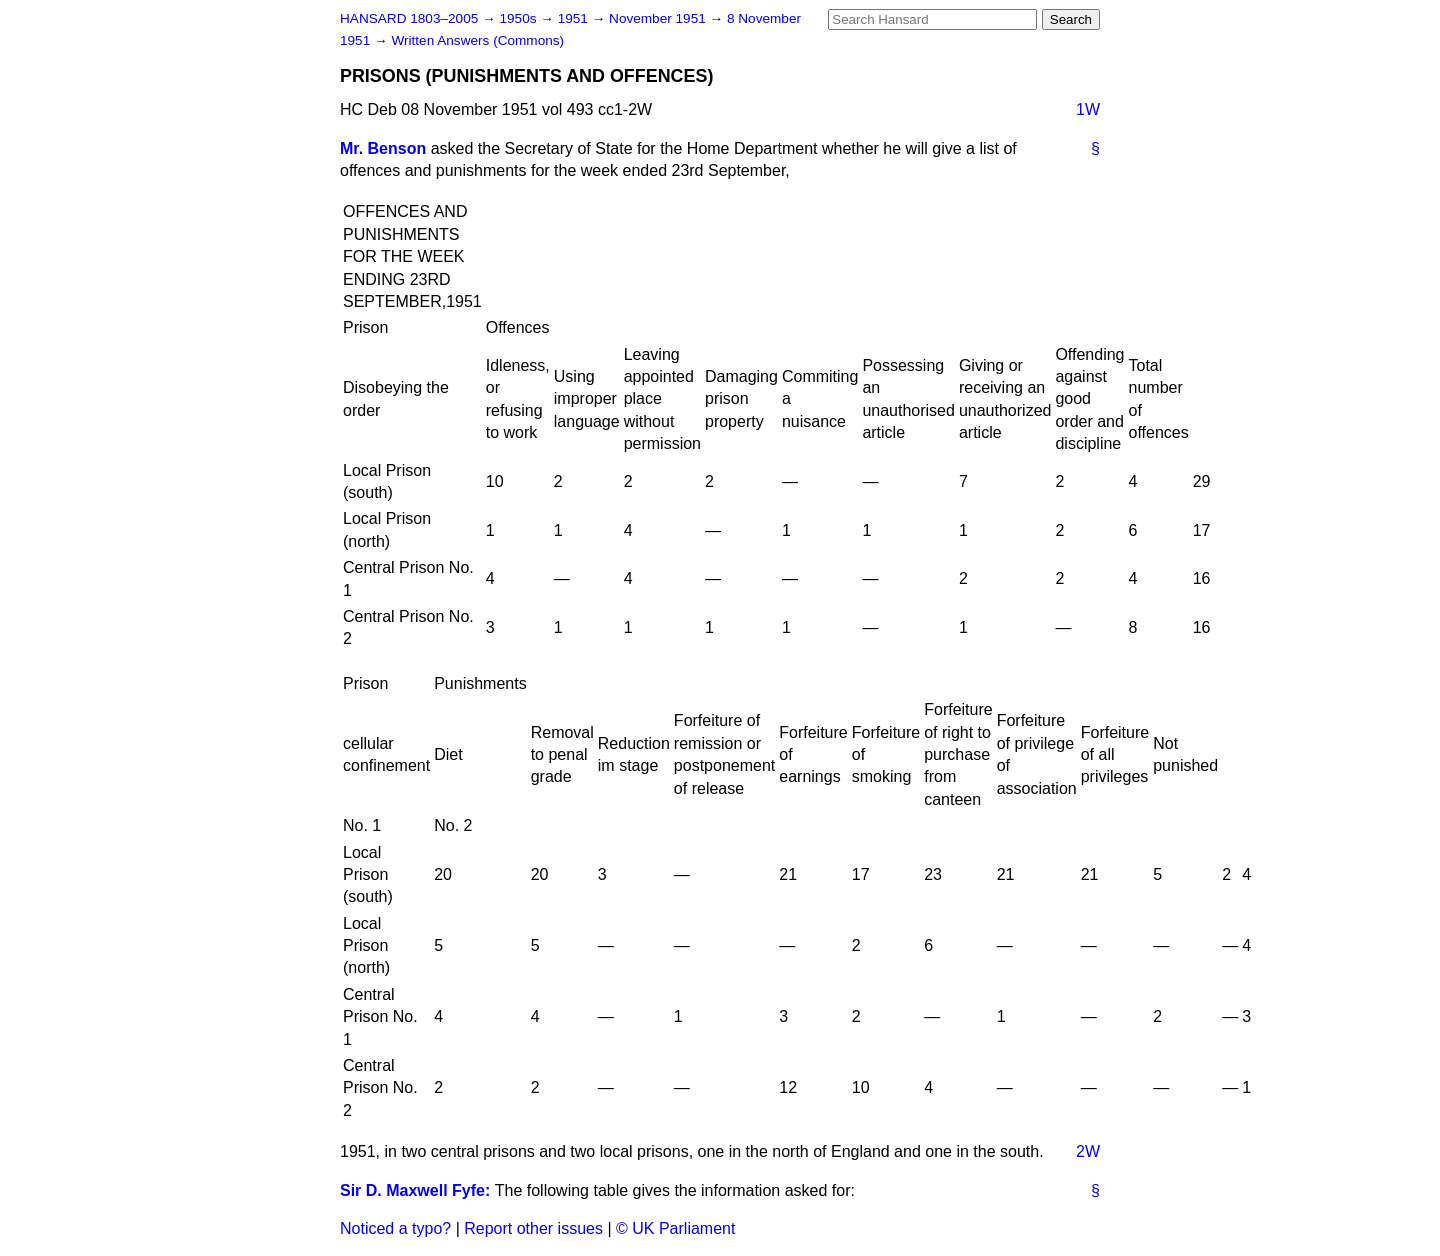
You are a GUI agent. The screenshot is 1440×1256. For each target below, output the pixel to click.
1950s (519, 18)
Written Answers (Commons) (477, 40)
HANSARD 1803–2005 (409, 18)
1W (1088, 109)
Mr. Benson (383, 148)
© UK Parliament (675, 1228)
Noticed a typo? (395, 1228)
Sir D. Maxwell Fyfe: (415, 1190)
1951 (575, 18)
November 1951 (659, 18)
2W (1088, 1151)
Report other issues (533, 1228)
